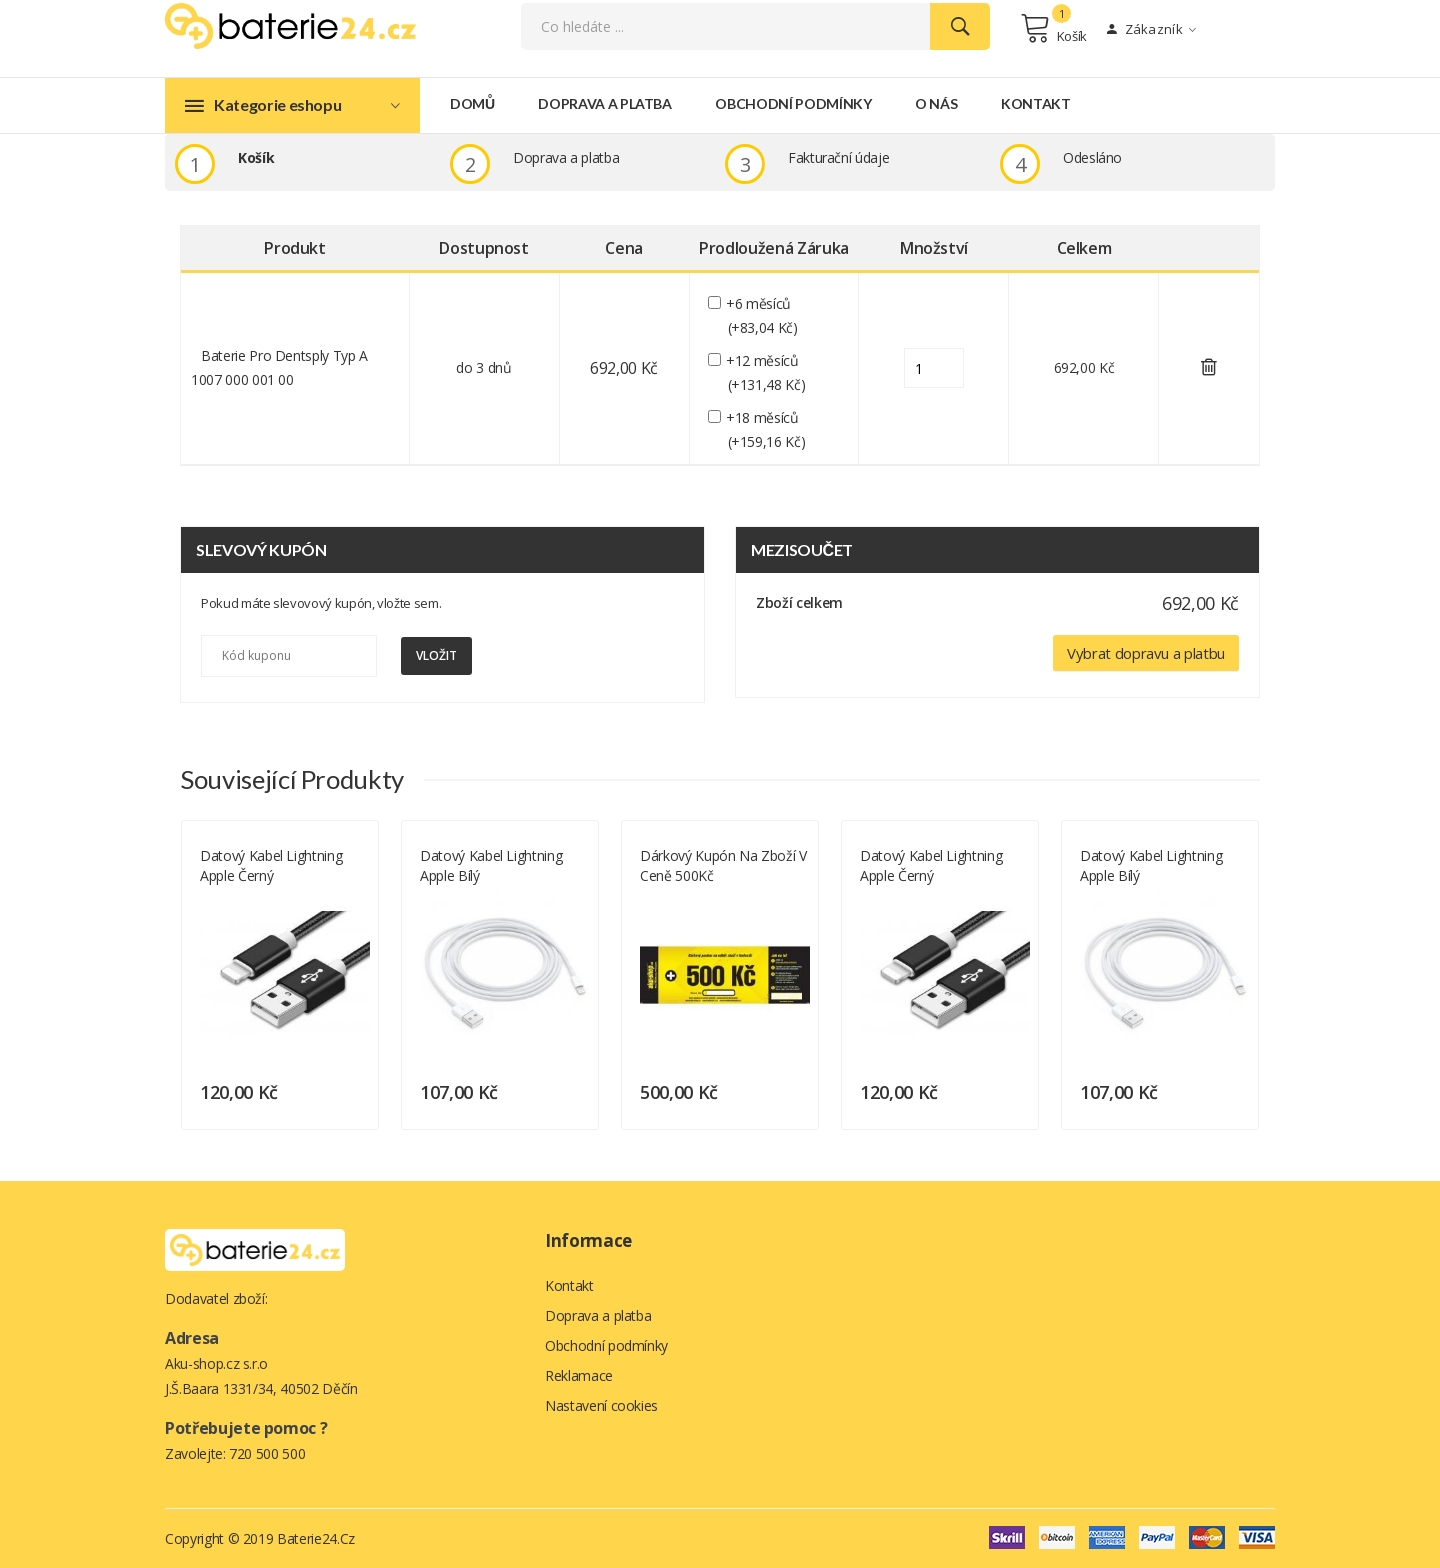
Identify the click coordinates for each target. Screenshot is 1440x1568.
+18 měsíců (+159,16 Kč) (767, 428)
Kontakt (1036, 103)
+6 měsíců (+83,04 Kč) (763, 315)
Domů (472, 103)
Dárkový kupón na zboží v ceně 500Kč (723, 864)
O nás (936, 103)
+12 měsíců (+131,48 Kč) (767, 372)
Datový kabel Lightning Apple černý (271, 864)
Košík (1053, 28)
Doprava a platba (604, 103)
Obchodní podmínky (793, 103)
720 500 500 (267, 1452)
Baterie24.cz (316, 1537)
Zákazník (1151, 29)
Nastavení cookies (601, 1404)
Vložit (436, 655)
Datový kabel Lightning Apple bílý (491, 864)
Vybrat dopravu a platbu (1146, 652)
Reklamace (579, 1374)
